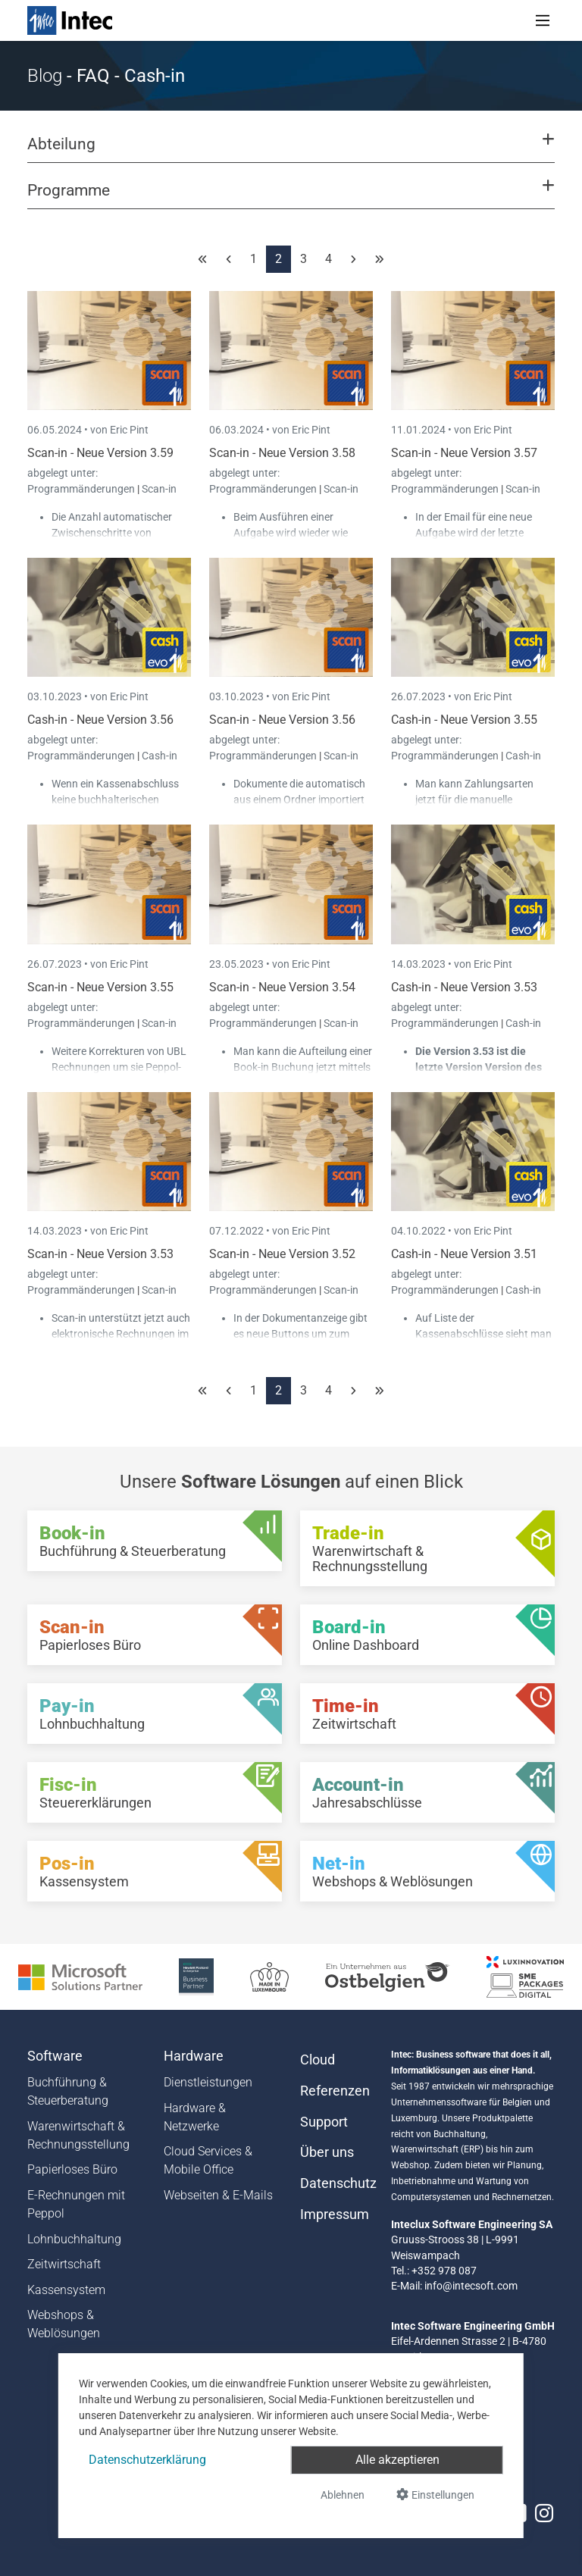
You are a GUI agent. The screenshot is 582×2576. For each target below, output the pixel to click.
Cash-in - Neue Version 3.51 (464, 1254)
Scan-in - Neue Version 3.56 (282, 719)
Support (324, 2122)
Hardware (194, 2056)
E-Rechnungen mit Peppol (76, 2204)
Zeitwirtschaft (64, 2264)
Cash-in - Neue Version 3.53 (464, 987)
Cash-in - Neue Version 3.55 (464, 719)
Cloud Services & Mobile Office (208, 2160)
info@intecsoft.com (471, 2286)
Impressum (334, 2214)
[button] (291, 151)
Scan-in (159, 489)
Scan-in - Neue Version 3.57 (464, 453)
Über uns (327, 2152)
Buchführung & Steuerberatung (67, 2091)
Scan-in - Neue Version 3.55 (100, 987)
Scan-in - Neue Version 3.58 (282, 453)
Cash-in (159, 756)
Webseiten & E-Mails (218, 2195)
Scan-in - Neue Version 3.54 (282, 987)
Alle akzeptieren (397, 2459)
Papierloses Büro (72, 2169)
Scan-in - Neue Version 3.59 (100, 453)
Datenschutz (336, 2183)
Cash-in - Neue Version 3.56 (100, 719)
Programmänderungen (82, 489)
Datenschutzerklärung (147, 2459)
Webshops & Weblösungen (63, 2324)
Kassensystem (66, 2290)
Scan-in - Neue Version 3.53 (100, 1254)
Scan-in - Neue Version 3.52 (282, 1254)
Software (55, 2056)
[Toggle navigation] (542, 20)
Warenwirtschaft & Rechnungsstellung (78, 2135)
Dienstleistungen (208, 2082)
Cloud (317, 2059)
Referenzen (335, 2091)
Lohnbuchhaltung (74, 2239)
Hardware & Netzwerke (195, 2117)
